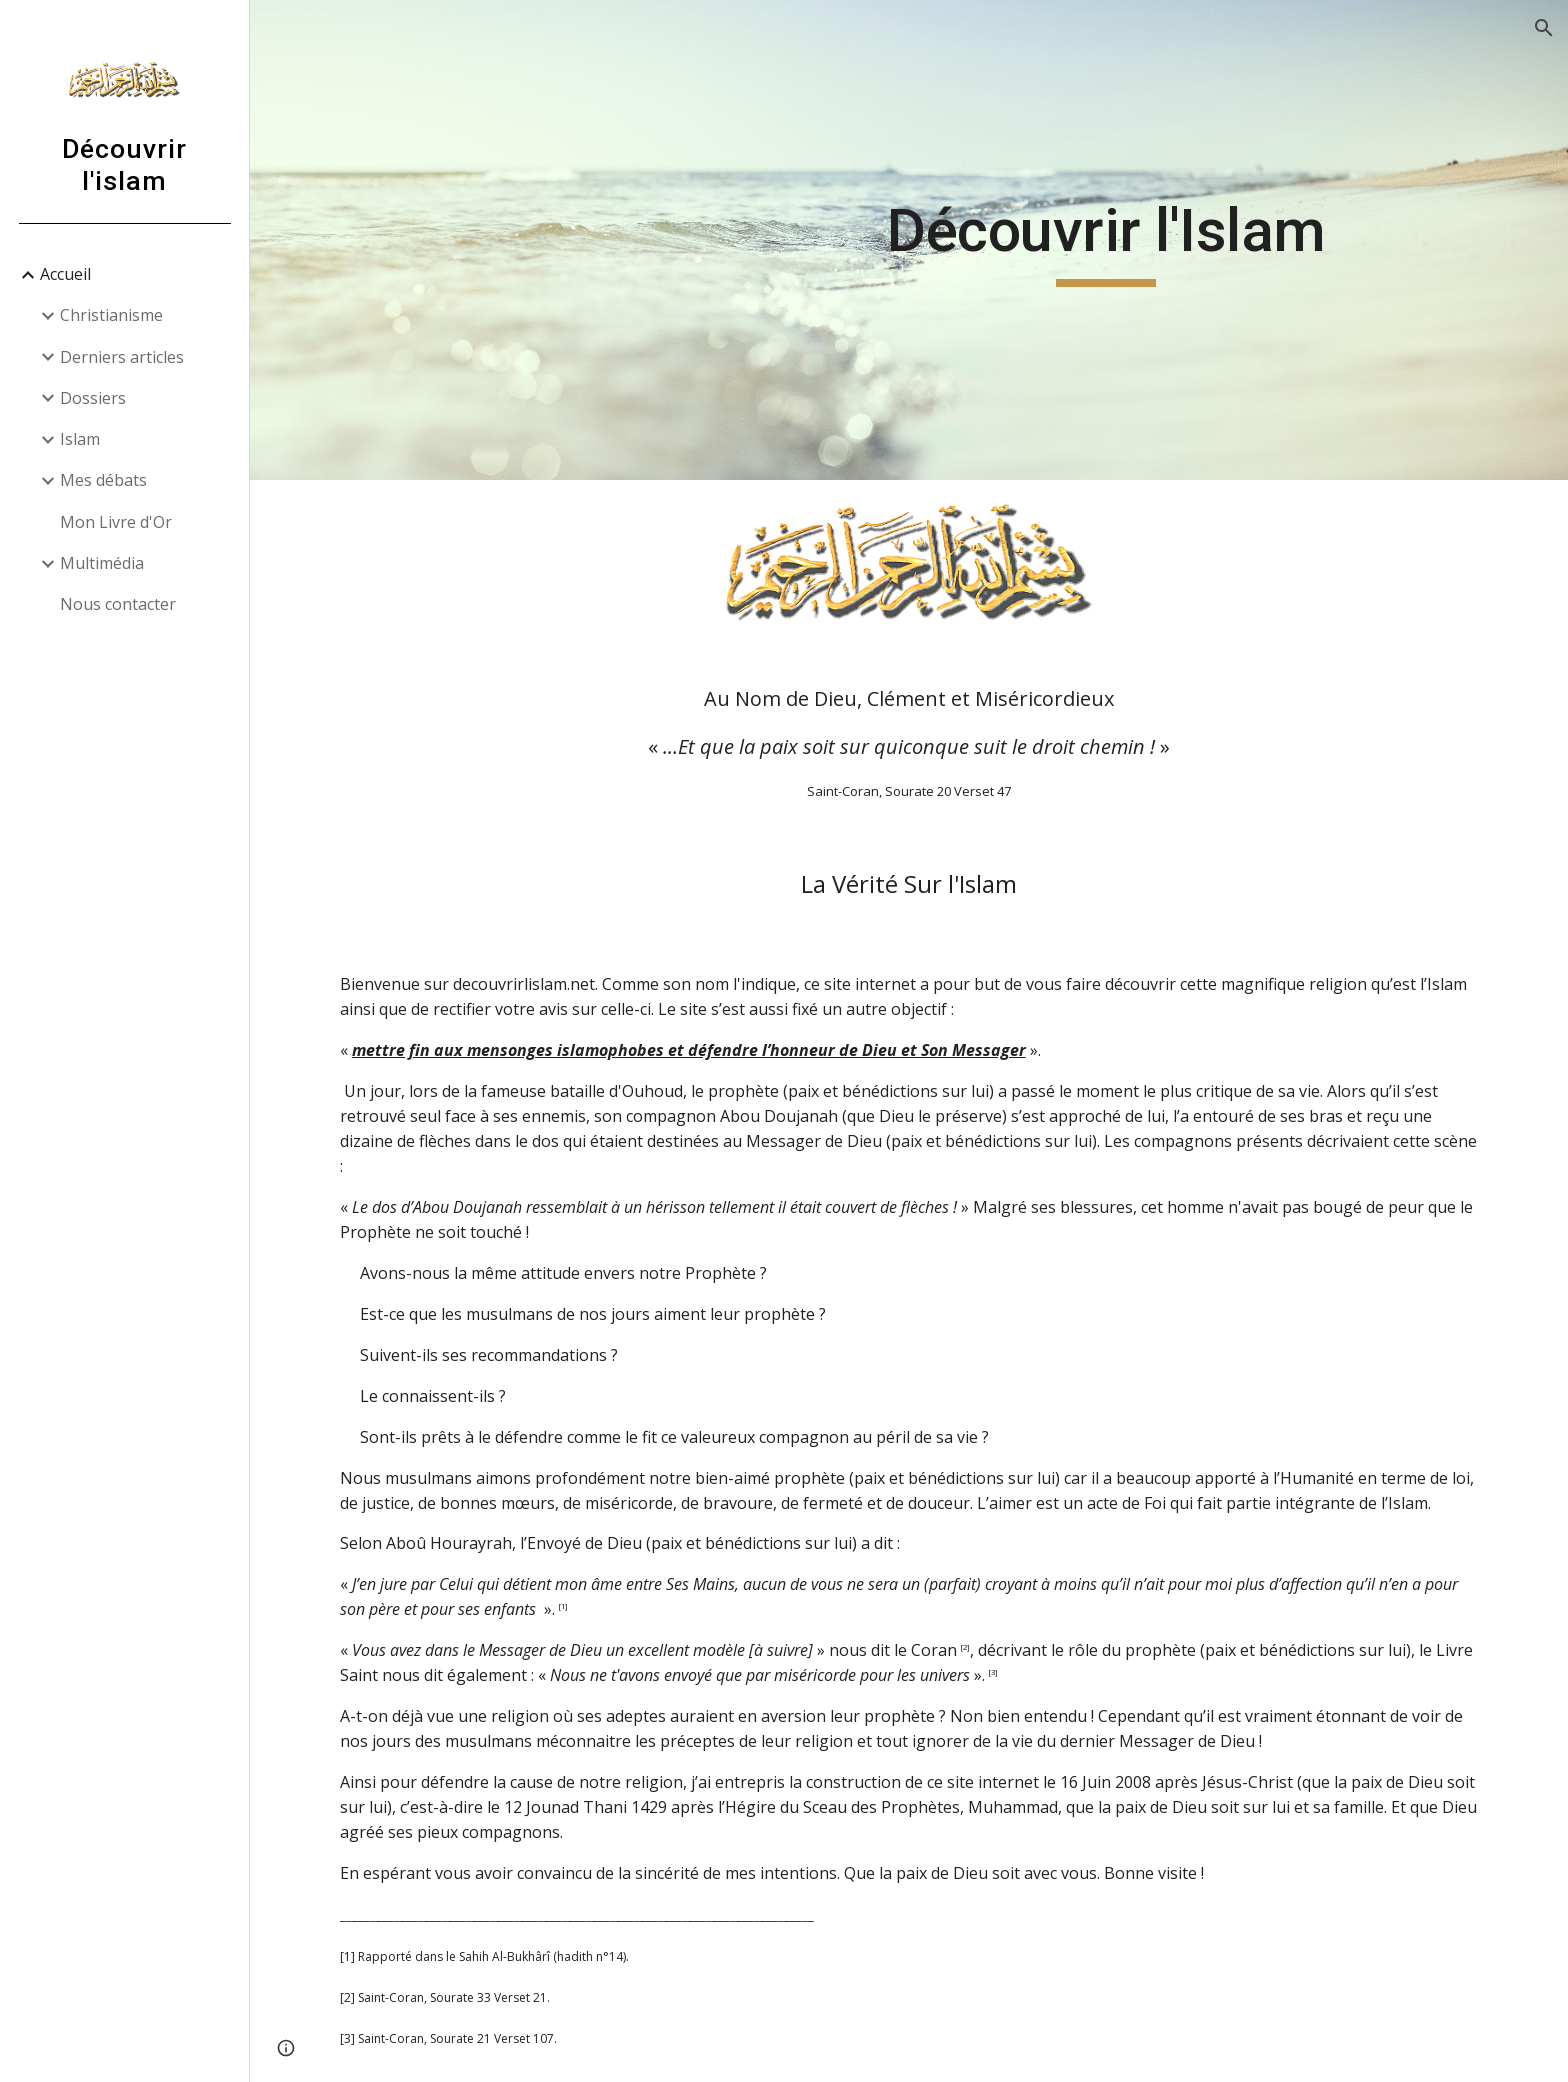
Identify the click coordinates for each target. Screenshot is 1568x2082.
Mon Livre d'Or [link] (116, 522)
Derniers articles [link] (122, 357)
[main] (1106, 240)
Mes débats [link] (103, 480)
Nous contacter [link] (118, 604)
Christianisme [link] (111, 315)
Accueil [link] (65, 274)
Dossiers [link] (93, 398)
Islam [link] (80, 439)
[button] (1544, 28)
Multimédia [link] (102, 563)
